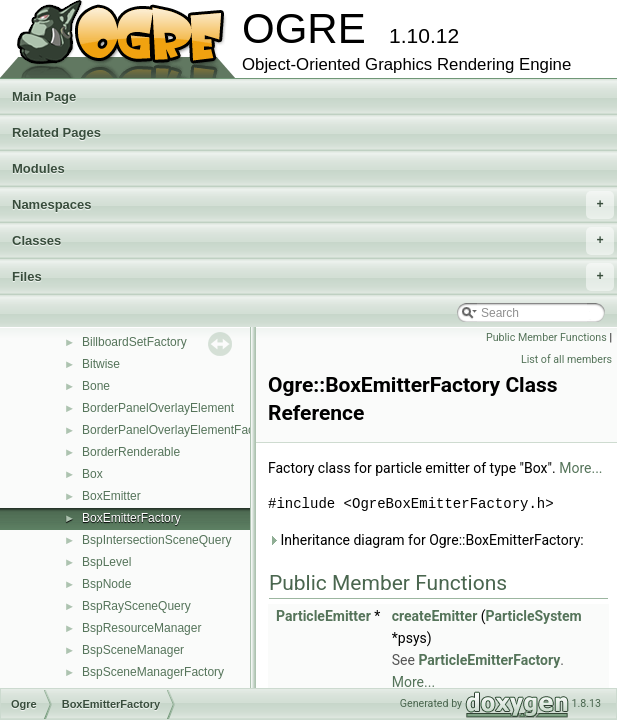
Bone (96, 386)
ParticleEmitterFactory (489, 660)
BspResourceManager (141, 628)
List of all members (566, 359)
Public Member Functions (546, 337)
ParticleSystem (534, 616)
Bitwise (101, 364)
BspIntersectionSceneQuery (156, 540)
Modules (38, 168)
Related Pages (56, 132)
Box (92, 474)
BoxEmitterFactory (131, 518)
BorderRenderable (131, 452)
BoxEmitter (111, 496)
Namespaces (313, 205)
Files (313, 277)
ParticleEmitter (323, 616)
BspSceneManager (133, 650)
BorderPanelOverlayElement (158, 408)
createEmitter (435, 616)
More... (580, 468)
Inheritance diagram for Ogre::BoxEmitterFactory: (426, 540)
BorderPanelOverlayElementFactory (178, 430)
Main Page (44, 96)
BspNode (106, 584)
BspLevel (106, 562)
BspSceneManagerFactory (153, 672)
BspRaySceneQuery (136, 606)
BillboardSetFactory (134, 342)
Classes (313, 241)
